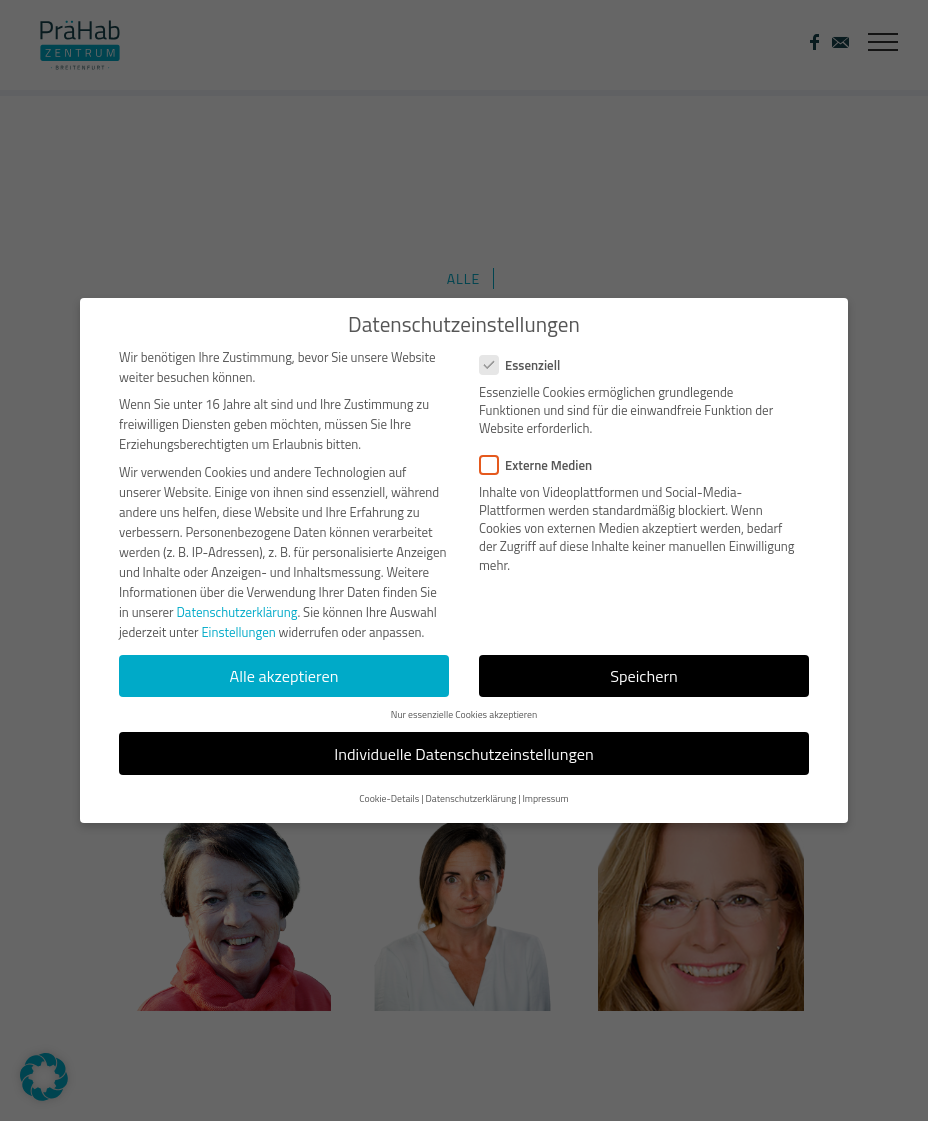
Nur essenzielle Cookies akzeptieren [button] (464, 714)
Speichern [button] (644, 676)
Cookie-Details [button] (389, 798)
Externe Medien (544, 465)
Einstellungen (238, 632)
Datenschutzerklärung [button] (470, 798)
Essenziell (528, 365)
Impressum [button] (545, 798)
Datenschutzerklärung (236, 612)
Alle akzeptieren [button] (284, 676)
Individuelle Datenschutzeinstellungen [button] (463, 754)
